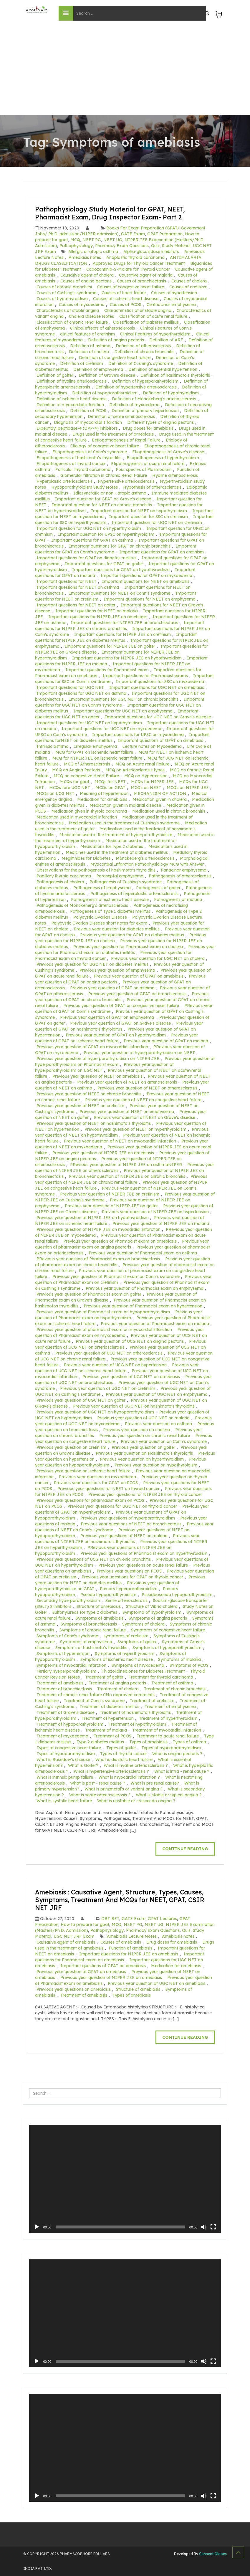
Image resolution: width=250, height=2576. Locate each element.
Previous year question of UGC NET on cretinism (107, 1388)
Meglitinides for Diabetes (86, 858)
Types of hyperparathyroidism (171, 1747)
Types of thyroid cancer (123, 1753)
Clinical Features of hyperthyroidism (155, 334)
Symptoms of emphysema (86, 1641)
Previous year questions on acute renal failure (143, 1565)
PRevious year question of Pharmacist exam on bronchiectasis (98, 1258)
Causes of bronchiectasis (141, 281)
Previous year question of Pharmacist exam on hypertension (143, 1306)
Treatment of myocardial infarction (166, 1730)
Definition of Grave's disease (107, 375)
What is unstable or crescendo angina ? (136, 1800)
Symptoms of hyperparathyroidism (167, 1647)
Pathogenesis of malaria (178, 899)
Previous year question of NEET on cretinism (80, 1105)
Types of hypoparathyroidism (66, 1753)
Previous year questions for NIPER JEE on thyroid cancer (145, 1494)
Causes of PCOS (125, 304)
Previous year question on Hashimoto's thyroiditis (144, 1453)
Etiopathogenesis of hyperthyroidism (163, 457)
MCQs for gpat (74, 781)
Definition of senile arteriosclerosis (121, 416)
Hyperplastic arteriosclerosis (64, 481)
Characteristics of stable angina (68, 310)
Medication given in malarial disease (125, 805)
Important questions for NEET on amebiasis (145, 581)
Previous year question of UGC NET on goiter (81, 1400)
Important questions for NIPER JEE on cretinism (122, 634)
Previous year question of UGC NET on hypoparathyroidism (95, 1412)
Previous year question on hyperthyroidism (142, 1459)
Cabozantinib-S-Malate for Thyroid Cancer (128, 269)
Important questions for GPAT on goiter (104, 563)
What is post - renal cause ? (97, 1783)
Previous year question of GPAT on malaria (166, 1041)
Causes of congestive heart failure (130, 287)
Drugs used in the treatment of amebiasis (113, 434)
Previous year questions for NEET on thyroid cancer (108, 1488)
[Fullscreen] (213, 2227)
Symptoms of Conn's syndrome (67, 1635)
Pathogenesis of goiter (158, 887)
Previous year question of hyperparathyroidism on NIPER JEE (98, 1058)
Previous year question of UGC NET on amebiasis (131, 1376)
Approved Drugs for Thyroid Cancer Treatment (139, 263)
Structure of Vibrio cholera (152, 1606)
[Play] (37, 2227)
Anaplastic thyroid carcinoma (135, 257)
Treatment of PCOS (112, 1736)
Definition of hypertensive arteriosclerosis (136, 387)
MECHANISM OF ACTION (160, 793)
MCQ (75, 239)
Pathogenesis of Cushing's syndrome (126, 881)
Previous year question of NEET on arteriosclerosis (127, 1082)
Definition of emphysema (98, 369)
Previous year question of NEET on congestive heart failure (143, 1099)
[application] (125, 2179)
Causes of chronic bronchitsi (64, 287)
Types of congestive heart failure (69, 1747)
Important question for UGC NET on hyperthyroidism (89, 528)
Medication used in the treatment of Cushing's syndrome (124, 823)
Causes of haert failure (124, 292)
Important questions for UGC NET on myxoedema (111, 728)
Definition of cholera (89, 351)
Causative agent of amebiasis (66, 1942)
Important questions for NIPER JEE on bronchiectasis (124, 622)
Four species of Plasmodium (144, 469)
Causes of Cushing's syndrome (66, 292)
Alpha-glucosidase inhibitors (151, 251)
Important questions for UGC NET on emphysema (123, 711)
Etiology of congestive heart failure (104, 446)
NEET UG (112, 239)
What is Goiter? (83, 1765)
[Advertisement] (125, 70)
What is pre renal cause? (154, 1783)
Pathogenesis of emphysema (102, 887)
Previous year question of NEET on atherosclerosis (147, 1088)
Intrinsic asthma (53, 746)
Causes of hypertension (174, 292)
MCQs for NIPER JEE (152, 781)
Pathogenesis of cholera (60, 881)
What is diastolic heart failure (124, 1759)
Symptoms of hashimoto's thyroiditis (91, 1647)
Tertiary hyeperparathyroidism (66, 1671)
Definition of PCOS (88, 410)
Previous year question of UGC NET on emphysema (157, 1394)
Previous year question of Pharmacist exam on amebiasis (120, 1241)
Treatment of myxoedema (62, 1736)
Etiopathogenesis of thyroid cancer (71, 463)
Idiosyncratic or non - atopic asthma (109, 493)
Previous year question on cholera (136, 1429)
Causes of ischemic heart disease (125, 298)
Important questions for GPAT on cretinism (161, 552)
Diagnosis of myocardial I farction (88, 422)
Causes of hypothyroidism (62, 298)
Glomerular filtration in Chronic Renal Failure (103, 475)
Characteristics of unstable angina (137, 310)
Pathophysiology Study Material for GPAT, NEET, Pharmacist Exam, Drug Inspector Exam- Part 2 (120, 212)
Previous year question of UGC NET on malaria (143, 1418)
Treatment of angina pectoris (117, 1683)
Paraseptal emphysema (119, 876)
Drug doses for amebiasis (148, 428)
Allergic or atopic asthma (93, 251)
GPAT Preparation (165, 234)
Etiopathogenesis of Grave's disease (168, 451)
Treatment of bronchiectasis (64, 1689)
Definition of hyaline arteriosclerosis (72, 381)
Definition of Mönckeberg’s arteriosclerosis (154, 398)
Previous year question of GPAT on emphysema (107, 1017)
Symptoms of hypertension (63, 1653)
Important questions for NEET (67, 581)
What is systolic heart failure (64, 1800)
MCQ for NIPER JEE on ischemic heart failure (97, 758)
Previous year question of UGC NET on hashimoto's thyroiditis (134, 1406)
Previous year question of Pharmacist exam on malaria (155, 1323)
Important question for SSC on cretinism (148, 516)
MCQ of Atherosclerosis (87, 764)
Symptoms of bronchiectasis (89, 1624)
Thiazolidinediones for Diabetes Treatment (143, 1671)
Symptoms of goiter (137, 1641)
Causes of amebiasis (120, 1942)
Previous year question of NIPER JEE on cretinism (109, 1194)
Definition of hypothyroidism (171, 393)
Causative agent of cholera (87, 275)
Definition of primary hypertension (145, 410)
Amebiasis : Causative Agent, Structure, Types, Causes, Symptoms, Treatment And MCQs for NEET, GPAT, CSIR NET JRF (125, 1899)
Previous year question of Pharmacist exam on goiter (89, 1294)
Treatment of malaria (106, 1730)
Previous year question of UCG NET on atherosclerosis (109, 1353)
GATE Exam (133, 234)
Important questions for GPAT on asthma (92, 540)
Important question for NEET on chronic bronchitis (102, 504)
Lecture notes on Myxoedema (152, 746)
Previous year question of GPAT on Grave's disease (120, 1023)
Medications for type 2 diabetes (111, 846)
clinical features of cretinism (87, 334)
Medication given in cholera (160, 799)
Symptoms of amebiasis (99, 1618)
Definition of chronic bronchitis (144, 351)
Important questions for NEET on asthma (78, 587)
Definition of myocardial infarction (70, 404)
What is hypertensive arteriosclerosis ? (111, 1771)
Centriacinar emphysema (171, 304)
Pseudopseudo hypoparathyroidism (177, 1594)
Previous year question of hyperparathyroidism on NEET (139, 1052)
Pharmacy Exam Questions (122, 245)
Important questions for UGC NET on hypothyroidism (89, 722)
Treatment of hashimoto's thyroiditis (135, 1712)
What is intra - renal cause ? (181, 1771)
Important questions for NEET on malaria (96, 611)
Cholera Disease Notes (91, 316)
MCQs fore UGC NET (69, 787)
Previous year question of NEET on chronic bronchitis (89, 1094)
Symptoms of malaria (179, 1659)
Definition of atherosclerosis (143, 345)
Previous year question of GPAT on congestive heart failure (121, 1005)
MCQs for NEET (110, 781)
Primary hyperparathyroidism (129, 1588)
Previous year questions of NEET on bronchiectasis (131, 1524)
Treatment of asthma (172, 1683)
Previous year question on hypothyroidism (156, 1465)
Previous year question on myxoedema (97, 1476)
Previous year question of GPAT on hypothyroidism (116, 1035)
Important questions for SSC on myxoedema (160, 681)
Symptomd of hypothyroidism (151, 1612)
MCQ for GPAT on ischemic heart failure (94, 752)
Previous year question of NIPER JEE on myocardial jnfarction (98, 1229)
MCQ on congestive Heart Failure (86, 775)
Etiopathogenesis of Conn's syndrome (89, 451)
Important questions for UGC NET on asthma (81, 693)
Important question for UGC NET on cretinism (157, 522)
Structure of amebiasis (99, 1606)
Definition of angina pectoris (116, 340)
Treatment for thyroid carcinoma (161, 1677)
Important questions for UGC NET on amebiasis (156, 687)
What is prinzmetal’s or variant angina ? (124, 1789)
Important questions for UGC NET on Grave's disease (158, 717)
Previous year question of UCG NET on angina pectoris (130, 1341)
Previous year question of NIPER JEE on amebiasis (103, 1152)
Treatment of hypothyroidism (137, 1724)
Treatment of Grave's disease (66, 1712)
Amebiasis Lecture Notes (132, 1936)
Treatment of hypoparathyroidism (70, 1724)
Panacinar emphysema (183, 870)
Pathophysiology (76, 245)
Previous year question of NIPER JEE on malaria (160, 1223)
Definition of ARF (166, 340)
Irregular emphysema (95, 746)
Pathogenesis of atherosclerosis (180, 876)
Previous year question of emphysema (117, 970)
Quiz (155, 245)
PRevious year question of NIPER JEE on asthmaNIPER (126, 1164)
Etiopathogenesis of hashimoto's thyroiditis (79, 457)
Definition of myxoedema (134, 404)
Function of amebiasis (130, 1948)
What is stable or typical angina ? (169, 1795)
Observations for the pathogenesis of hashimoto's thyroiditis (96, 870)
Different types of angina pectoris (160, 422)
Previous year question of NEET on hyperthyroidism (135, 1129)
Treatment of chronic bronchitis (175, 1689)
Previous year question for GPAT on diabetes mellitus (132, 935)
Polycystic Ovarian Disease (100, 917)
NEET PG (91, 239)
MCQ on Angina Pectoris (76, 770)
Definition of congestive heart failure (114, 357)
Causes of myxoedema (82, 304)
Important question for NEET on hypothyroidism (139, 510)
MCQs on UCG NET (55, 793)
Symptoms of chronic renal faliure (92, 1630)
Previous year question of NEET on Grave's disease (144, 1117)
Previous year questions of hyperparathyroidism (127, 1518)
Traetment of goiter (104, 1677)
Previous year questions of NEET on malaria (124, 1535)
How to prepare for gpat (85, 1924)
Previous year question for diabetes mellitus (117, 929)
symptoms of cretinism (125, 1635)
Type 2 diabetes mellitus (100, 1742)
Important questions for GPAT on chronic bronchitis (119, 546)
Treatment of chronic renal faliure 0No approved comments (96, 1694)
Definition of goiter (55, 375)
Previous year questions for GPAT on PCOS (96, 1482)
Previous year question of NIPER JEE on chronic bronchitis (127, 1176)
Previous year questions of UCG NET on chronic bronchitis (94, 1559)
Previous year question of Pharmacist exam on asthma (143, 1253)
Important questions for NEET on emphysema (150, 599)
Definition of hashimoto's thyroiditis (175, 375)
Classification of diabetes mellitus (146, 322)
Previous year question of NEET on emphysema (127, 1111)
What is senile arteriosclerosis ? (99, 1795)
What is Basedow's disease (63, 1759)
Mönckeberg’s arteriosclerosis (145, 858)
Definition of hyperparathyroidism (145, 381)
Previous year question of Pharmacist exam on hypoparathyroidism (103, 1312)
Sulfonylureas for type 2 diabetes (84, 1612)
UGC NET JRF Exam (74, 1936)
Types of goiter (121, 1747)
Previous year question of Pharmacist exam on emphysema (144, 1288)
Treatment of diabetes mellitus (109, 1706)
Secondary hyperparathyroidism (68, 1600)
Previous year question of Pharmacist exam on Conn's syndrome (116, 1276)
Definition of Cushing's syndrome (140, 363)
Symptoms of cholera (143, 1624)
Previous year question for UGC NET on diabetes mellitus (92, 964)
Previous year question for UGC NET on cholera (158, 958)
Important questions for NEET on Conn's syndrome (119, 593)
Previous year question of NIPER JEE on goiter (111, 1205)
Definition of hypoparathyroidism (105, 393)
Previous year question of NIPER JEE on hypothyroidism (93, 1217)
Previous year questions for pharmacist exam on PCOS (90, 1500)
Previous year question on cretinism (71, 1447)
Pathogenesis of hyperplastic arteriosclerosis (134, 893)
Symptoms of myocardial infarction (71, 1665)
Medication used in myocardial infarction (77, 817)
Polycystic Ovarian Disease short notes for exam (99, 923)
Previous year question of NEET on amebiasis (97, 1076)
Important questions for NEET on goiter (76, 605)
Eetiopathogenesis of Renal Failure (126, 440)
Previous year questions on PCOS (129, 1571)
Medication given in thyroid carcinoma (89, 811)
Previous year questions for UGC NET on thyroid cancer (122, 1506)
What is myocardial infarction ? (129, 1777)
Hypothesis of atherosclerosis (152, 487)
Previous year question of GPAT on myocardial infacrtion (92, 1046)
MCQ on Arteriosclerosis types (135, 770)
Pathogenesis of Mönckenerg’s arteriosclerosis (82, 905)
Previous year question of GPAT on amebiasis (138, 976)
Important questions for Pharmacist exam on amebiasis (119, 1956)
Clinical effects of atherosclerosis (102, 328)
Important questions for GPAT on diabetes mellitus (86, 557)
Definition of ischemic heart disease (72, 398)
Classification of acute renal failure (153, 316)
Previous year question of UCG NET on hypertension (115, 1365)
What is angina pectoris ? (177, 1753)
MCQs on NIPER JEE (188, 787)
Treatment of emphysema (170, 1706)
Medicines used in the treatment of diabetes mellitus (117, 852)
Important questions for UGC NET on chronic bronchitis (123, 699)
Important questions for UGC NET (70, 687)
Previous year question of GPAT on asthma (112, 988)
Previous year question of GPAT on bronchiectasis (137, 993)
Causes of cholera (189, 281)
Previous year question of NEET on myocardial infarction (120, 1141)
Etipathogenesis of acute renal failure (147, 463)
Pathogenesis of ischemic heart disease (110, 899)
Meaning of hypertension (104, 793)
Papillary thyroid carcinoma (64, 876)
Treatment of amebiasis (60, 1683)
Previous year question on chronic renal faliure (144, 1435)
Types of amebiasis (148, 1742)
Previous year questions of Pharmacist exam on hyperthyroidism (144, 1553)
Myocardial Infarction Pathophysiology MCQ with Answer (147, 864)
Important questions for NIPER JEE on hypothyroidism (127, 658)
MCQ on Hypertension (146, 775)
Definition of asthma (90, 345)
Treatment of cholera (118, 1689)
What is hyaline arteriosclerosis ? (136, 1765)
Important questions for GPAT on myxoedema (146, 575)
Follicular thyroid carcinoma (82, 469)
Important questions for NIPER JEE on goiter (110, 646)
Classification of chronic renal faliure (72, 322)
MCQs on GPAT (110, 787)
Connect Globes (212, 2554)
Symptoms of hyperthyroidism (124, 1653)
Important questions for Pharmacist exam (107, 669)
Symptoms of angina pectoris (158, 1618)
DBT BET (110, 1918)
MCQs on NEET (146, 787)
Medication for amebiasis (102, 799)
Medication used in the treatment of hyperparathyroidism (115, 834)
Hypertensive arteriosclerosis (126, 481)
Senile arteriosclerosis (126, 1600)
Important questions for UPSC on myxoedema (138, 734)
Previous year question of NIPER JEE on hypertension (155, 1211)
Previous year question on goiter (143, 1447)
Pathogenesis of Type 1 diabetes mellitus (110, 911)
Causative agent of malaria (146, 275)
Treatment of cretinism (152, 1700)
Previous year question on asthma (158, 1423)
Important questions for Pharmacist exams (145, 675)
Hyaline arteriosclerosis (175, 475)
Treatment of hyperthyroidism (168, 1718)
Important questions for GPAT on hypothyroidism (121, 569)
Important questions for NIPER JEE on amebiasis (97, 616)
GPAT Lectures (162, 1918)
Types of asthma (189, 1742)
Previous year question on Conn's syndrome (164, 1441)
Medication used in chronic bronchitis (168, 811)
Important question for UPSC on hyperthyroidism (106, 534)
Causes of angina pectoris (86, 281)
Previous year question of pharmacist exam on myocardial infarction (104, 1329)
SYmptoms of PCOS (189, 1665)
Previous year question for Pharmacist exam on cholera (128, 946)
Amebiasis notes (85, 257)
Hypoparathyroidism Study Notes (84, 487)
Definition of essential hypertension (162, 369)
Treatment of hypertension (108, 1718)
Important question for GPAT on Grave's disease (103, 499)
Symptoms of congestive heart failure (168, 1630)
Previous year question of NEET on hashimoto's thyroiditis (94, 1123)
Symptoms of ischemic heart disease (116, 1659)
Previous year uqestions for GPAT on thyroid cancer (132, 1577)
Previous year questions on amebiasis (74, 1989)
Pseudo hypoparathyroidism (108, 1594)
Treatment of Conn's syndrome (94, 1700)
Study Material (176, 245)
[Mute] (204, 2227)
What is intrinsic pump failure (65, 1777)
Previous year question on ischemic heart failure (83, 1471)
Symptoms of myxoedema (138, 1665)
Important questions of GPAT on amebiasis (160, 740)
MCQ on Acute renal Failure (142, 764)
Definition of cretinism (81, 363)
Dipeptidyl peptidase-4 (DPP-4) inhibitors (77, 428)
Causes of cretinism (188, 287)
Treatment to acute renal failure (168, 1736)
